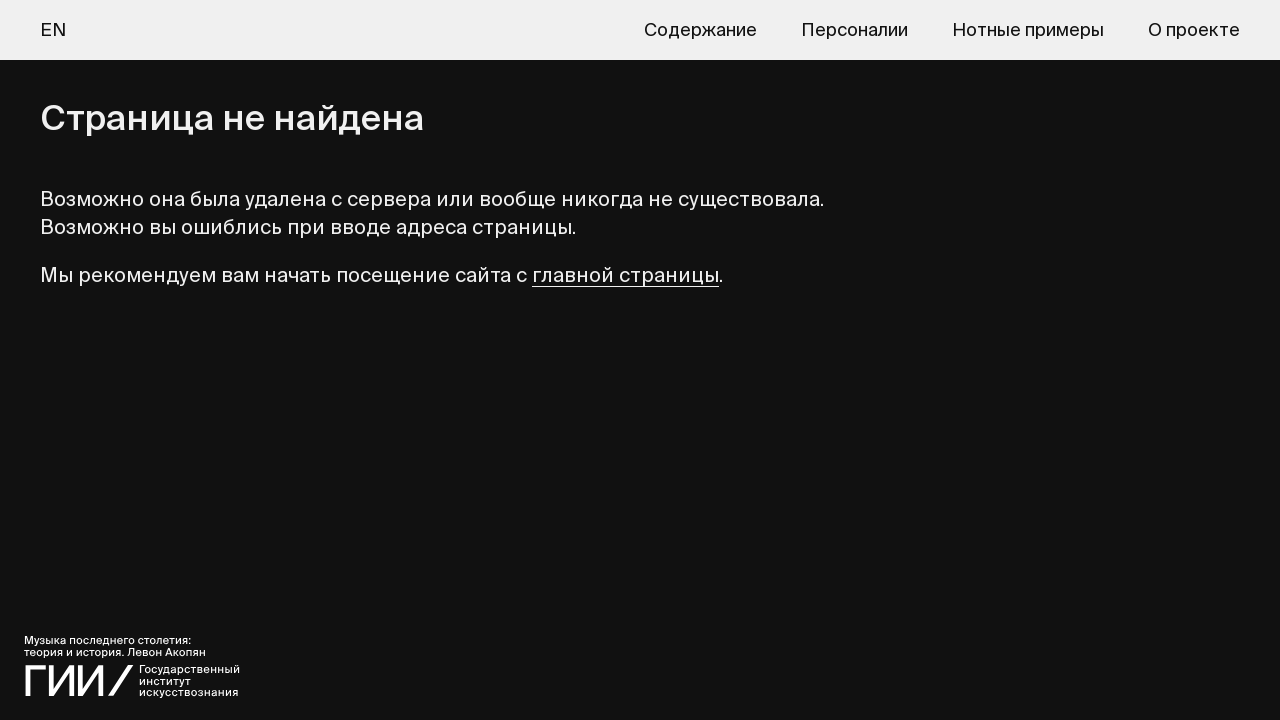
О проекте (1194, 29)
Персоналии (854, 29)
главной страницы (625, 274)
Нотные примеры (1028, 29)
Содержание (700, 29)
